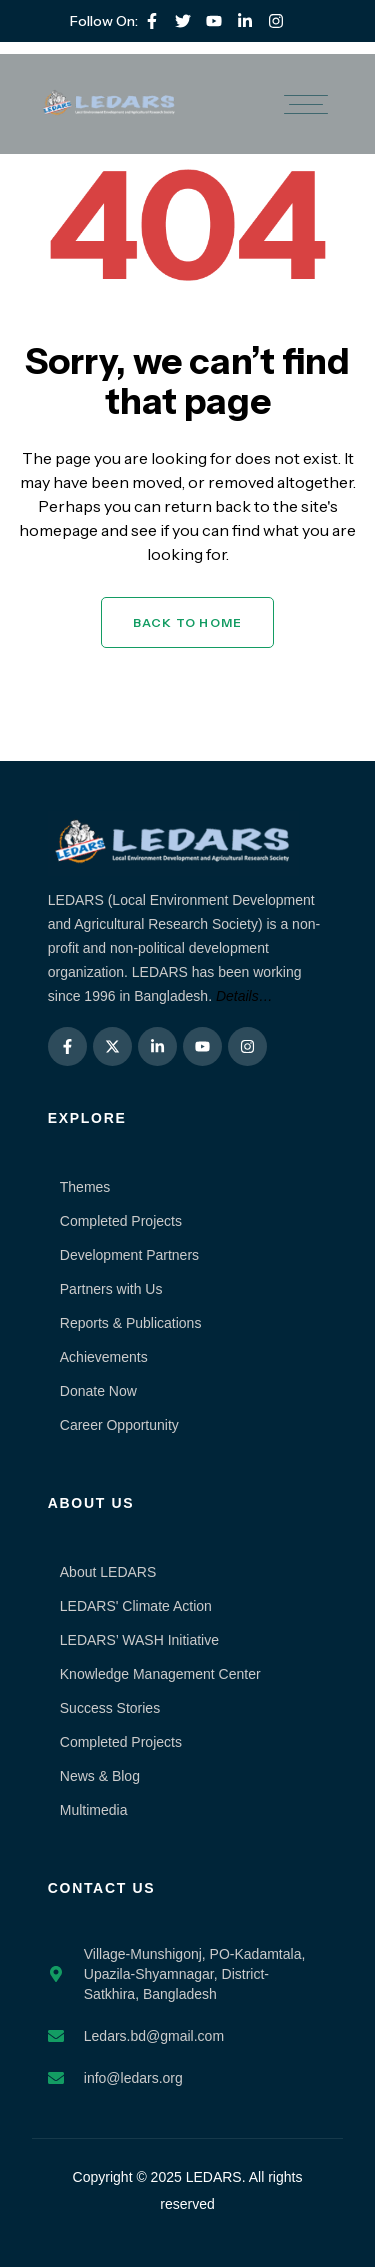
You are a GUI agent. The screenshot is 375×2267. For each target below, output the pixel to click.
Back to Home (187, 622)
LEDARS (214, 2177)
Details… (244, 996)
